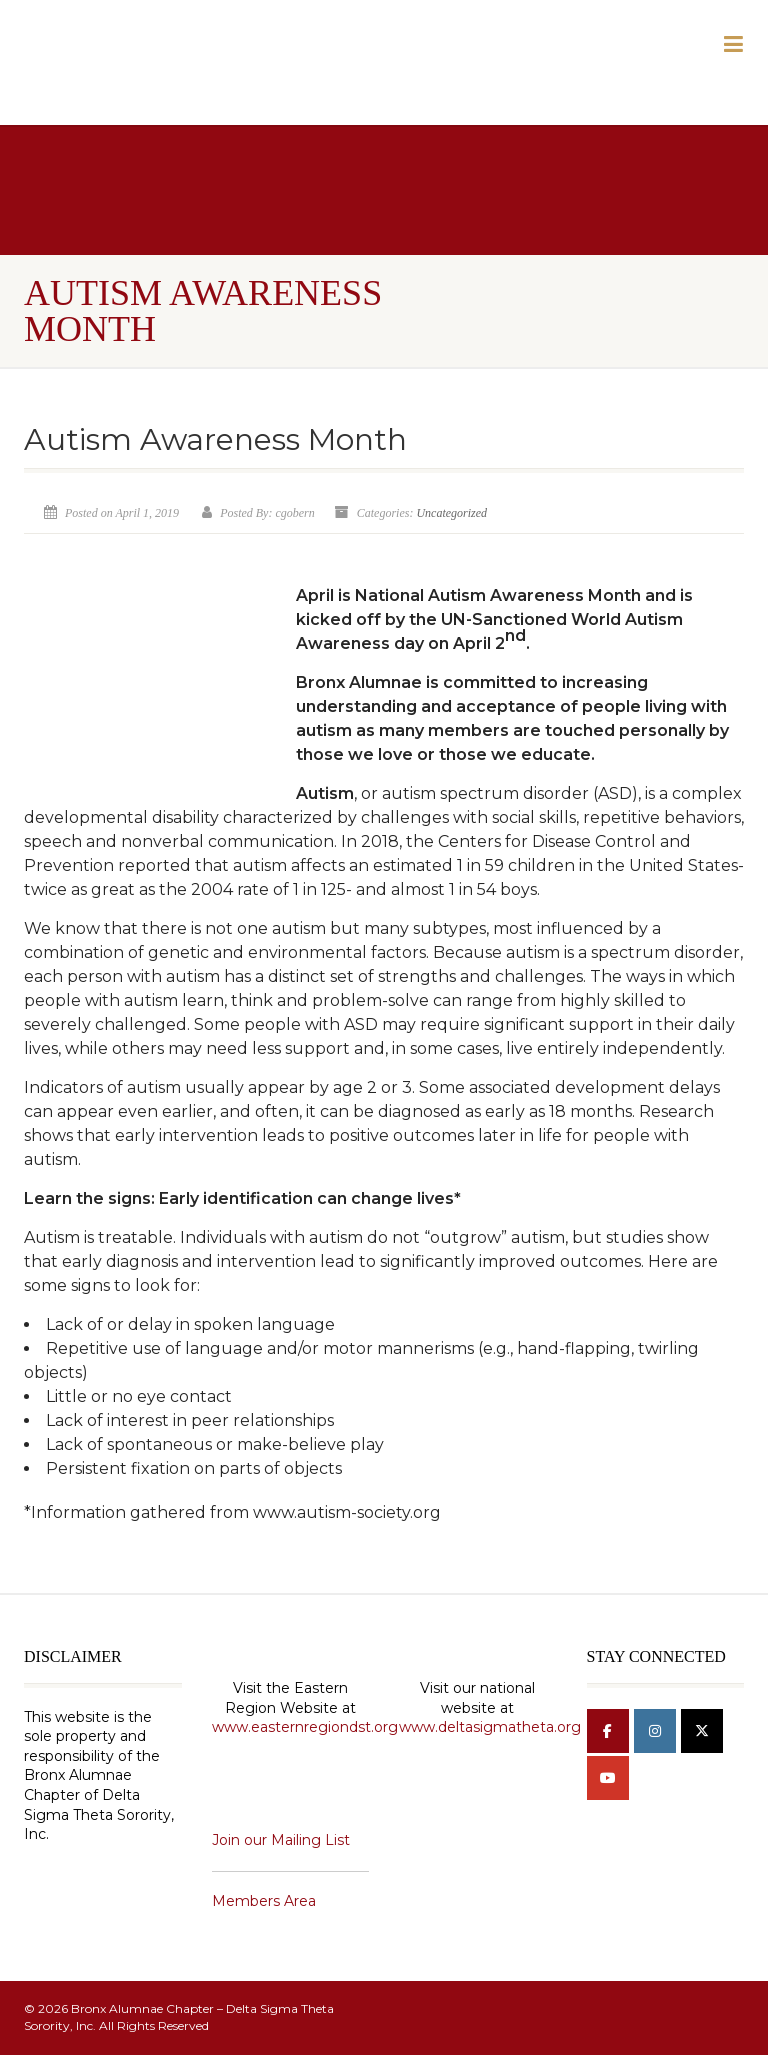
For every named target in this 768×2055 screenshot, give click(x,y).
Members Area (264, 1901)
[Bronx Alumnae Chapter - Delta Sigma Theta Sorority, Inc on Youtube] (608, 1778)
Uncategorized (451, 513)
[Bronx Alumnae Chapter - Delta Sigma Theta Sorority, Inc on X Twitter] (702, 1731)
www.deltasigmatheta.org (490, 1727)
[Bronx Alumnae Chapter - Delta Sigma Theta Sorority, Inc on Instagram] (655, 1731)
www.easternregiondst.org (305, 1727)
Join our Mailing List (281, 1840)
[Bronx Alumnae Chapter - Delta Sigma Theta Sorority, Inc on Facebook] (608, 1731)
